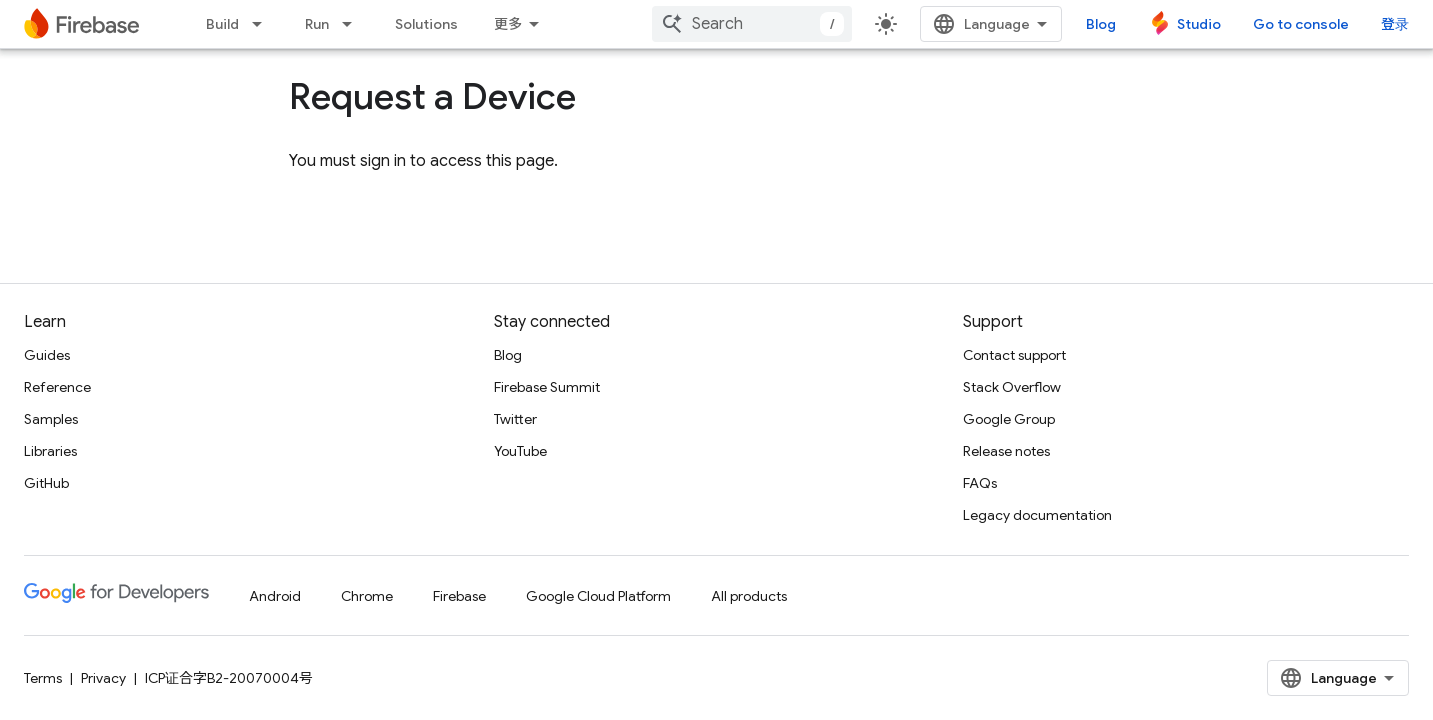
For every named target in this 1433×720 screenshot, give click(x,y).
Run (317, 24)
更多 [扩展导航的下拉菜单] (508, 24)
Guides (47, 355)
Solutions (426, 24)
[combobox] (752, 24)
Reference (57, 387)
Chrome (367, 596)
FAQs (980, 483)
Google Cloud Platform (598, 596)
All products (749, 596)
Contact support (1014, 355)
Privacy (103, 678)
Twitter (515, 419)
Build (222, 24)
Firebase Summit (547, 387)
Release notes (1006, 451)
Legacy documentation (1037, 515)
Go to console (1301, 24)
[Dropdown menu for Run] (353, 24)
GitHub (46, 483)
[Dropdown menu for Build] (263, 24)
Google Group (1009, 419)
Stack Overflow (1012, 387)
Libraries (50, 451)
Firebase (459, 596)
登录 (1395, 24)
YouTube (520, 451)
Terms (43, 678)
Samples (51, 419)
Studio (1199, 24)
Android (275, 596)
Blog (1101, 24)
